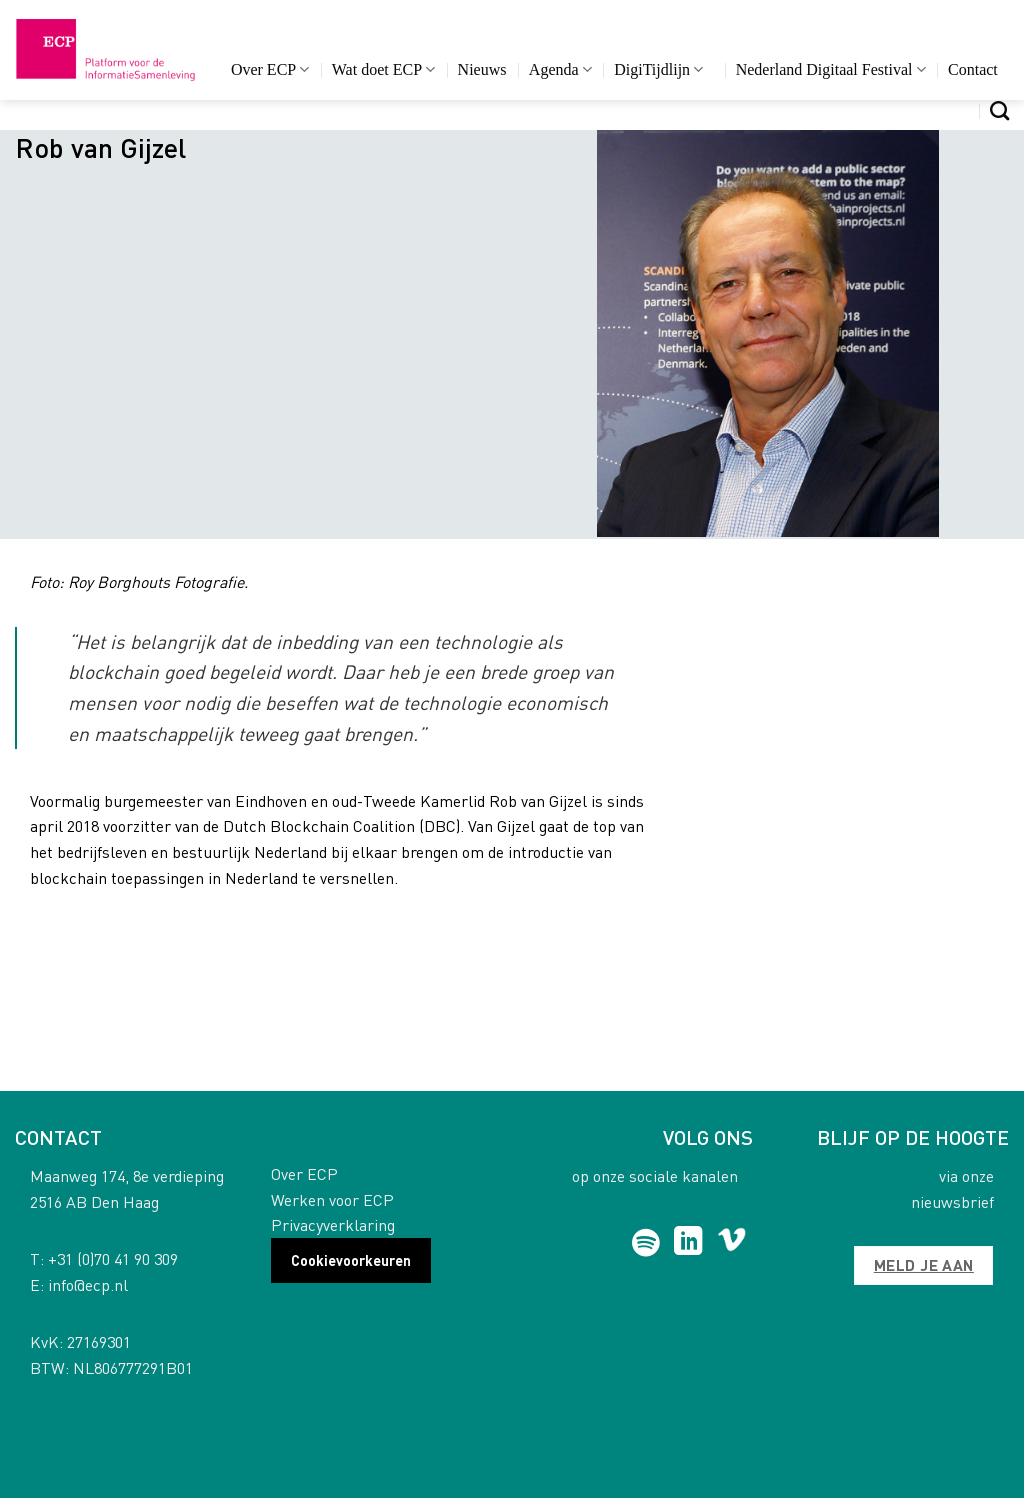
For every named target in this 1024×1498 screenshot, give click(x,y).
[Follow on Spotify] (645, 1243)
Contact (973, 69)
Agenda (560, 69)
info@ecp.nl (88, 1284)
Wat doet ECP (383, 69)
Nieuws (482, 69)
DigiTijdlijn (658, 69)
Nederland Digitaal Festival (831, 69)
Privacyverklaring (333, 1224)
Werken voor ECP (332, 1199)
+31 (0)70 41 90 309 (113, 1258)
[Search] (999, 110)
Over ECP (270, 69)
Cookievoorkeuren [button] (351, 1260)
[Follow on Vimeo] (731, 1243)
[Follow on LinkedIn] (688, 1243)
